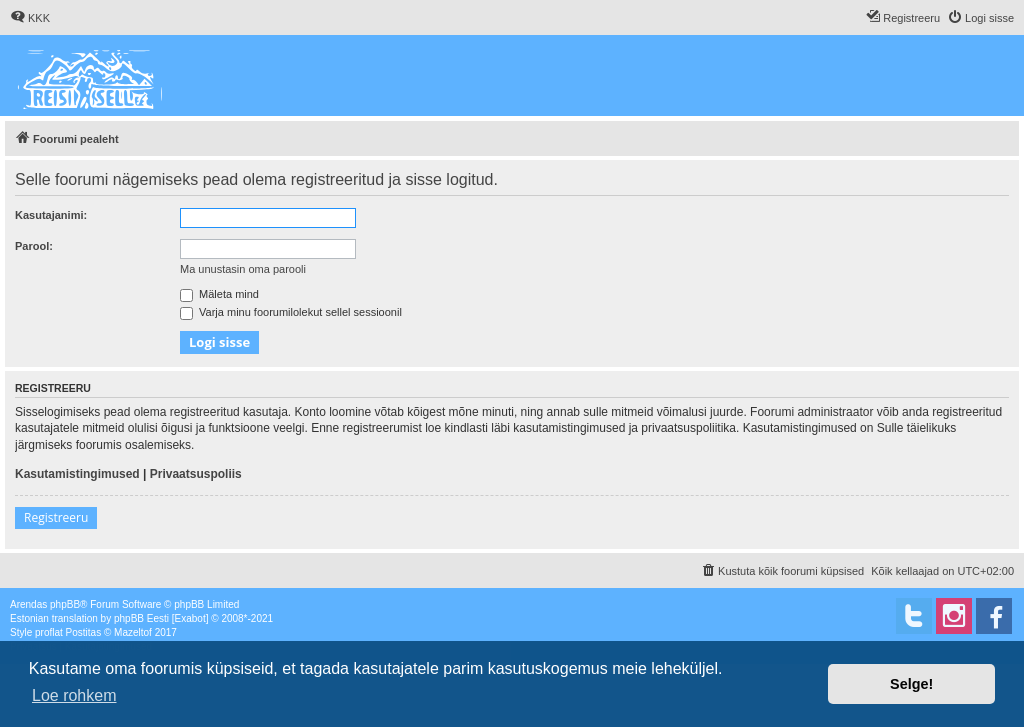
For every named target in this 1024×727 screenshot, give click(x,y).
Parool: (34, 246)
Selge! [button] (911, 684)
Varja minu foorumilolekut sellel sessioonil (291, 312)
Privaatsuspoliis (196, 474)
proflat (49, 632)
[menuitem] (30, 18)
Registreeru (56, 517)
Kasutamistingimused (77, 474)
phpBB (65, 604)
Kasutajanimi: (51, 215)
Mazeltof (133, 632)
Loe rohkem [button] (74, 695)
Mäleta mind (219, 294)
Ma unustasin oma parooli (243, 269)
